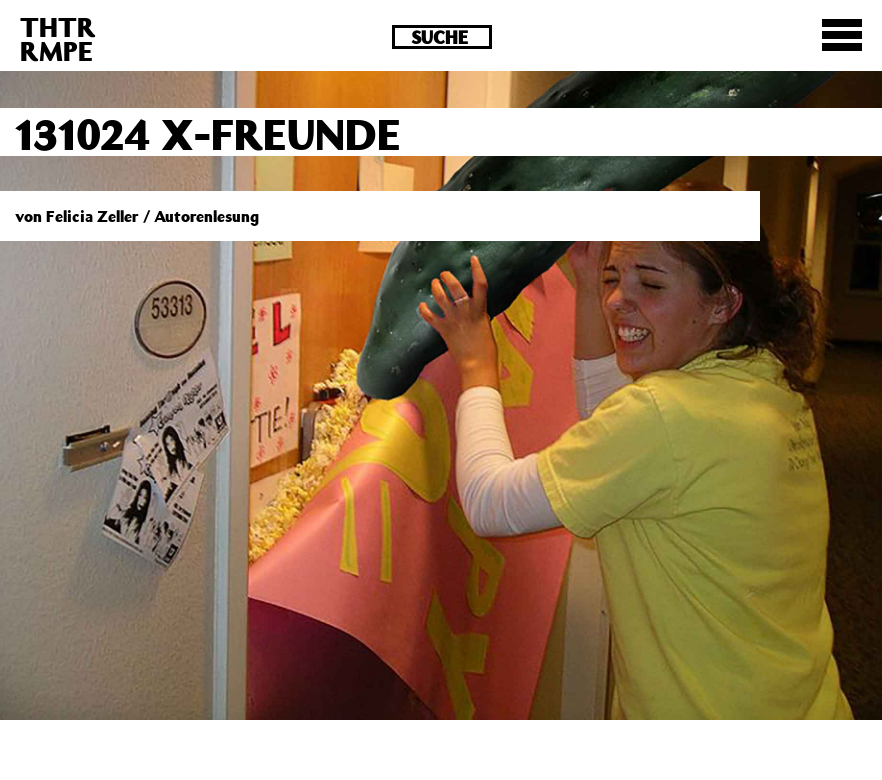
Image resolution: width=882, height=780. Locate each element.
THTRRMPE (58, 38)
